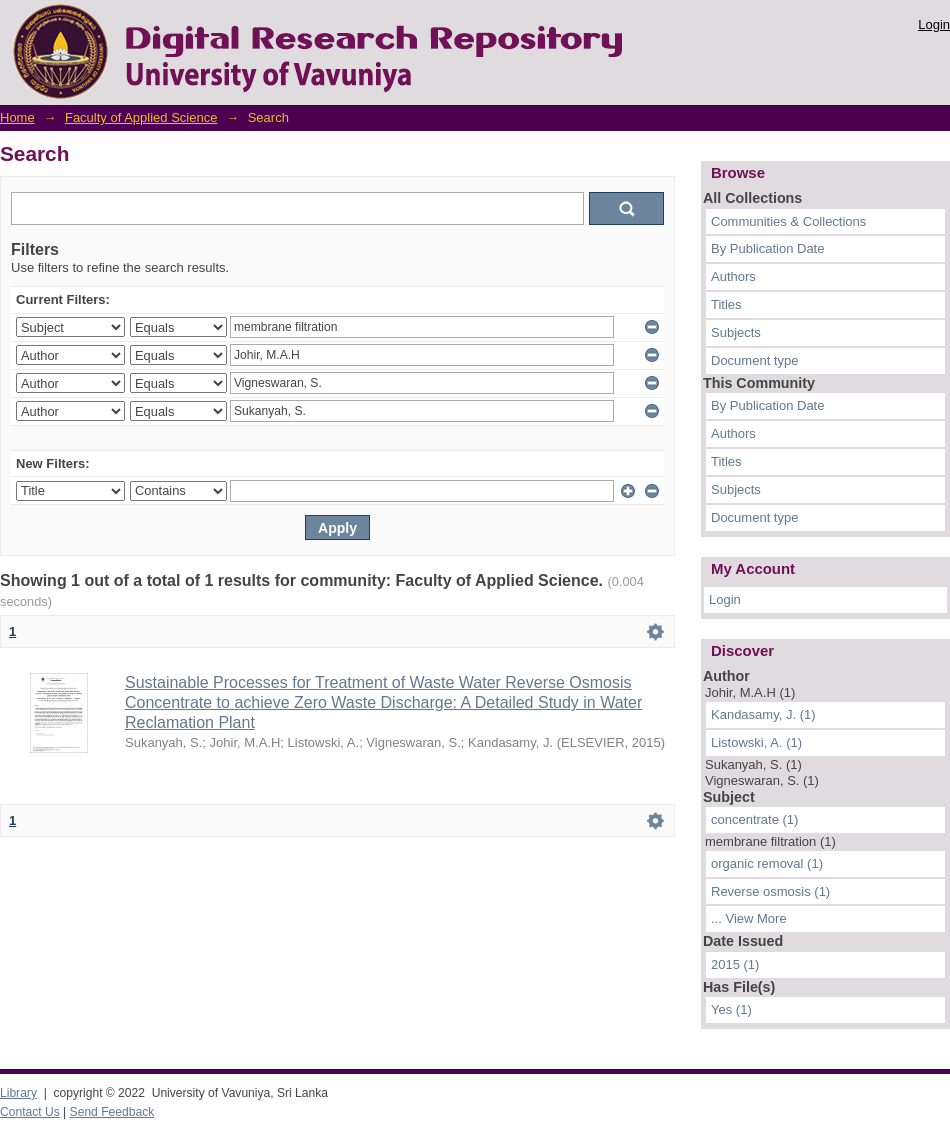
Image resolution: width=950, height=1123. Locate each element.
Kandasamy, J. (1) (763, 714)
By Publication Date (767, 248)
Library (18, 1093)
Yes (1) (731, 1009)
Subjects (736, 332)
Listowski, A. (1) (756, 742)
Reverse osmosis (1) (770, 891)
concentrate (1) (754, 819)
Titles (726, 304)
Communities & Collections (788, 221)
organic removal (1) (767, 863)
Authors (733, 276)
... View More (749, 918)
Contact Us (30, 1112)
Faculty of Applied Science (141, 117)
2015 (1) (735, 964)
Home (17, 117)
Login (934, 24)
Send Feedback (112, 1112)
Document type (754, 360)
